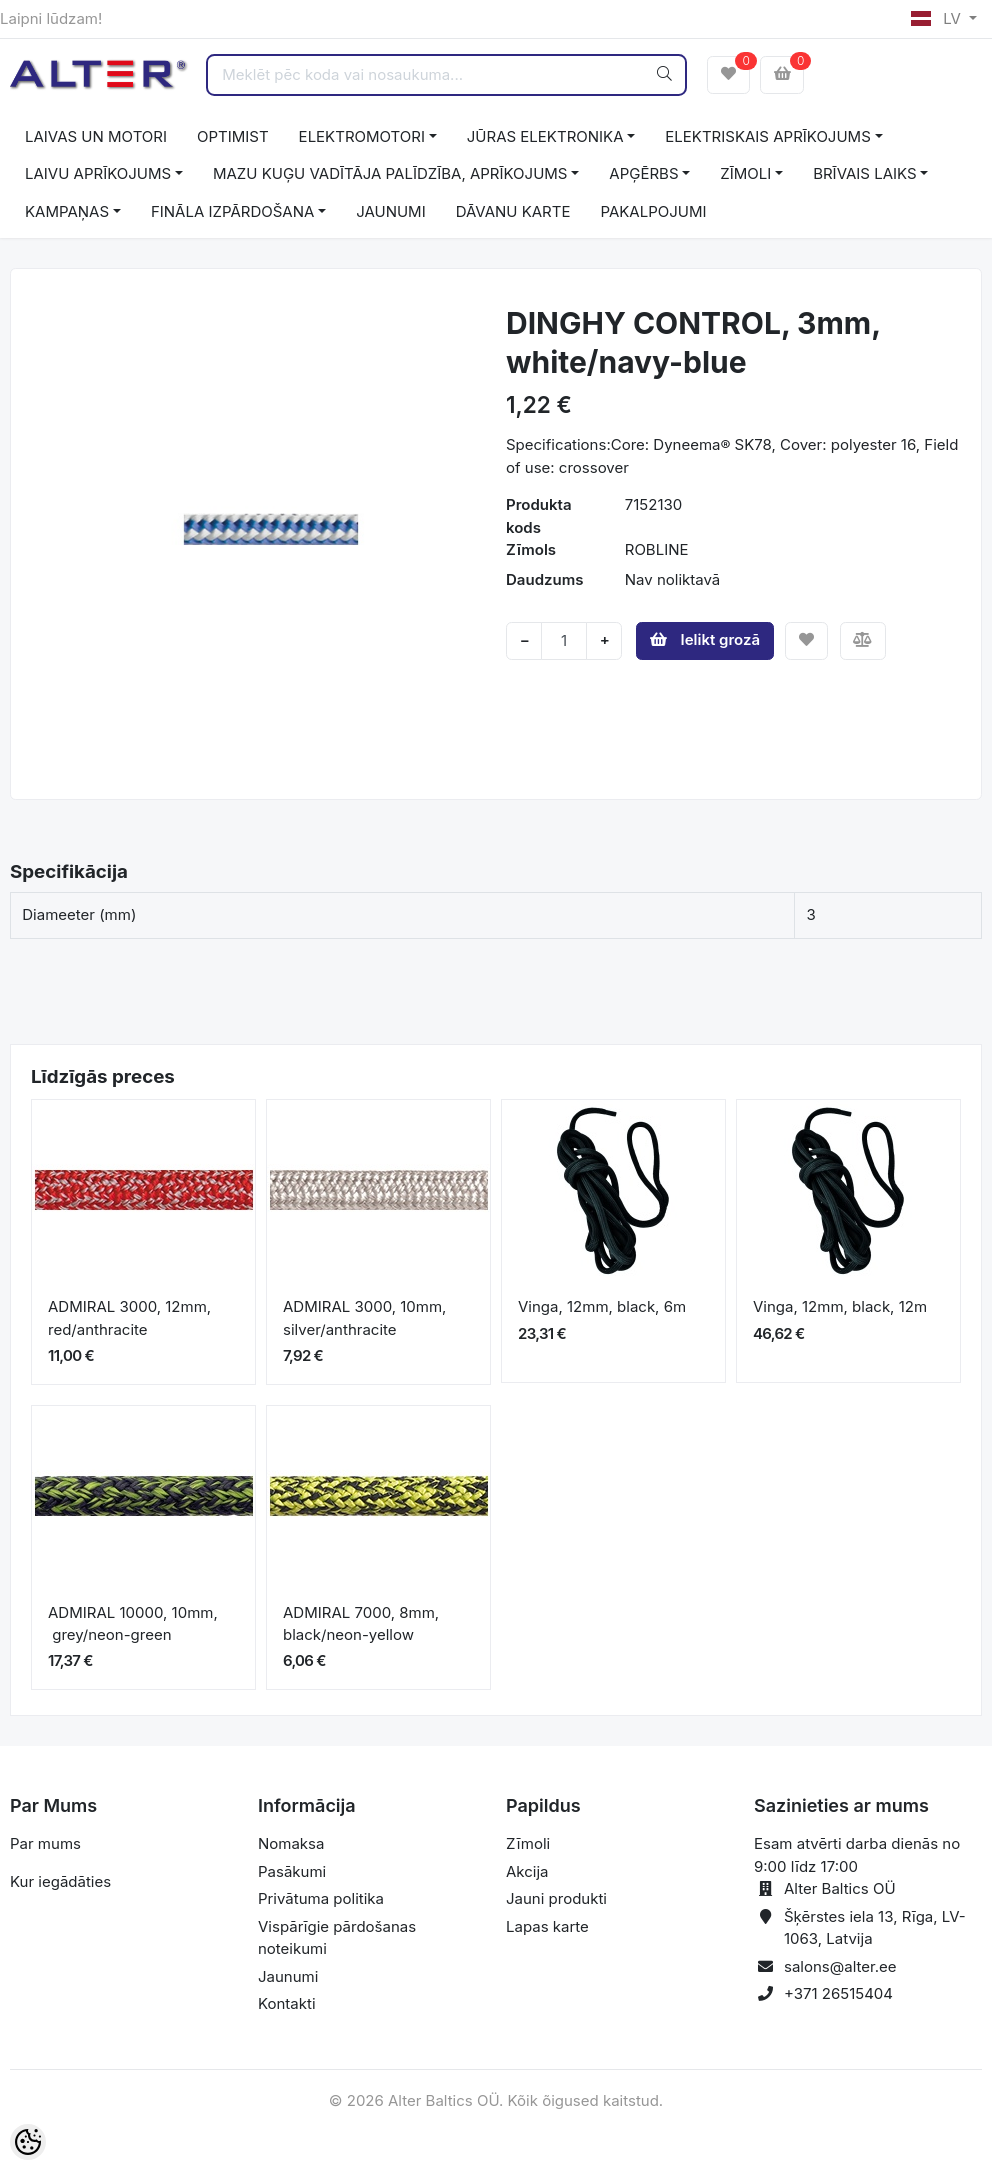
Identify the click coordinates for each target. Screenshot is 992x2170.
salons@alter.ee (840, 1966)
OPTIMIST (233, 136)
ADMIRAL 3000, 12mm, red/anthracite (129, 1318)
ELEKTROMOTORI (362, 136)
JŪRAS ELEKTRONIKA (545, 136)
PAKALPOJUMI (653, 211)
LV (938, 18)
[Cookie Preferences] (28, 2142)
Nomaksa (291, 1843)
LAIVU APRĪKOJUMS (98, 173)
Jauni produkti (556, 1898)
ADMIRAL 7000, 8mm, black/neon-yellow (361, 1624)
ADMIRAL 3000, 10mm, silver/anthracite (364, 1318)
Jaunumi (288, 1976)
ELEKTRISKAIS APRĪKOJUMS (767, 136)
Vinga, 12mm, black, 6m (602, 1306)
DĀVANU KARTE (513, 211)
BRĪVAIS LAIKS (864, 173)
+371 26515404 (838, 1993)
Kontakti (287, 2003)
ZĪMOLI (745, 173)
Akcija (527, 1871)
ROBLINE (657, 549)
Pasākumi (292, 1871)
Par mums (45, 1843)
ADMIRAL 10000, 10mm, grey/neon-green (133, 1624)
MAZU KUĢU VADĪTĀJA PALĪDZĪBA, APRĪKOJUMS (390, 173)
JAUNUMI (391, 211)
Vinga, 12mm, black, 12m (840, 1306)
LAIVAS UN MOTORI (96, 136)
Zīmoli (528, 1843)
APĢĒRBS (643, 173)
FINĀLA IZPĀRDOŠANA (232, 211)
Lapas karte (547, 1926)
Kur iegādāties (60, 1881)
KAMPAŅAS (67, 211)
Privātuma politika (321, 1898)
